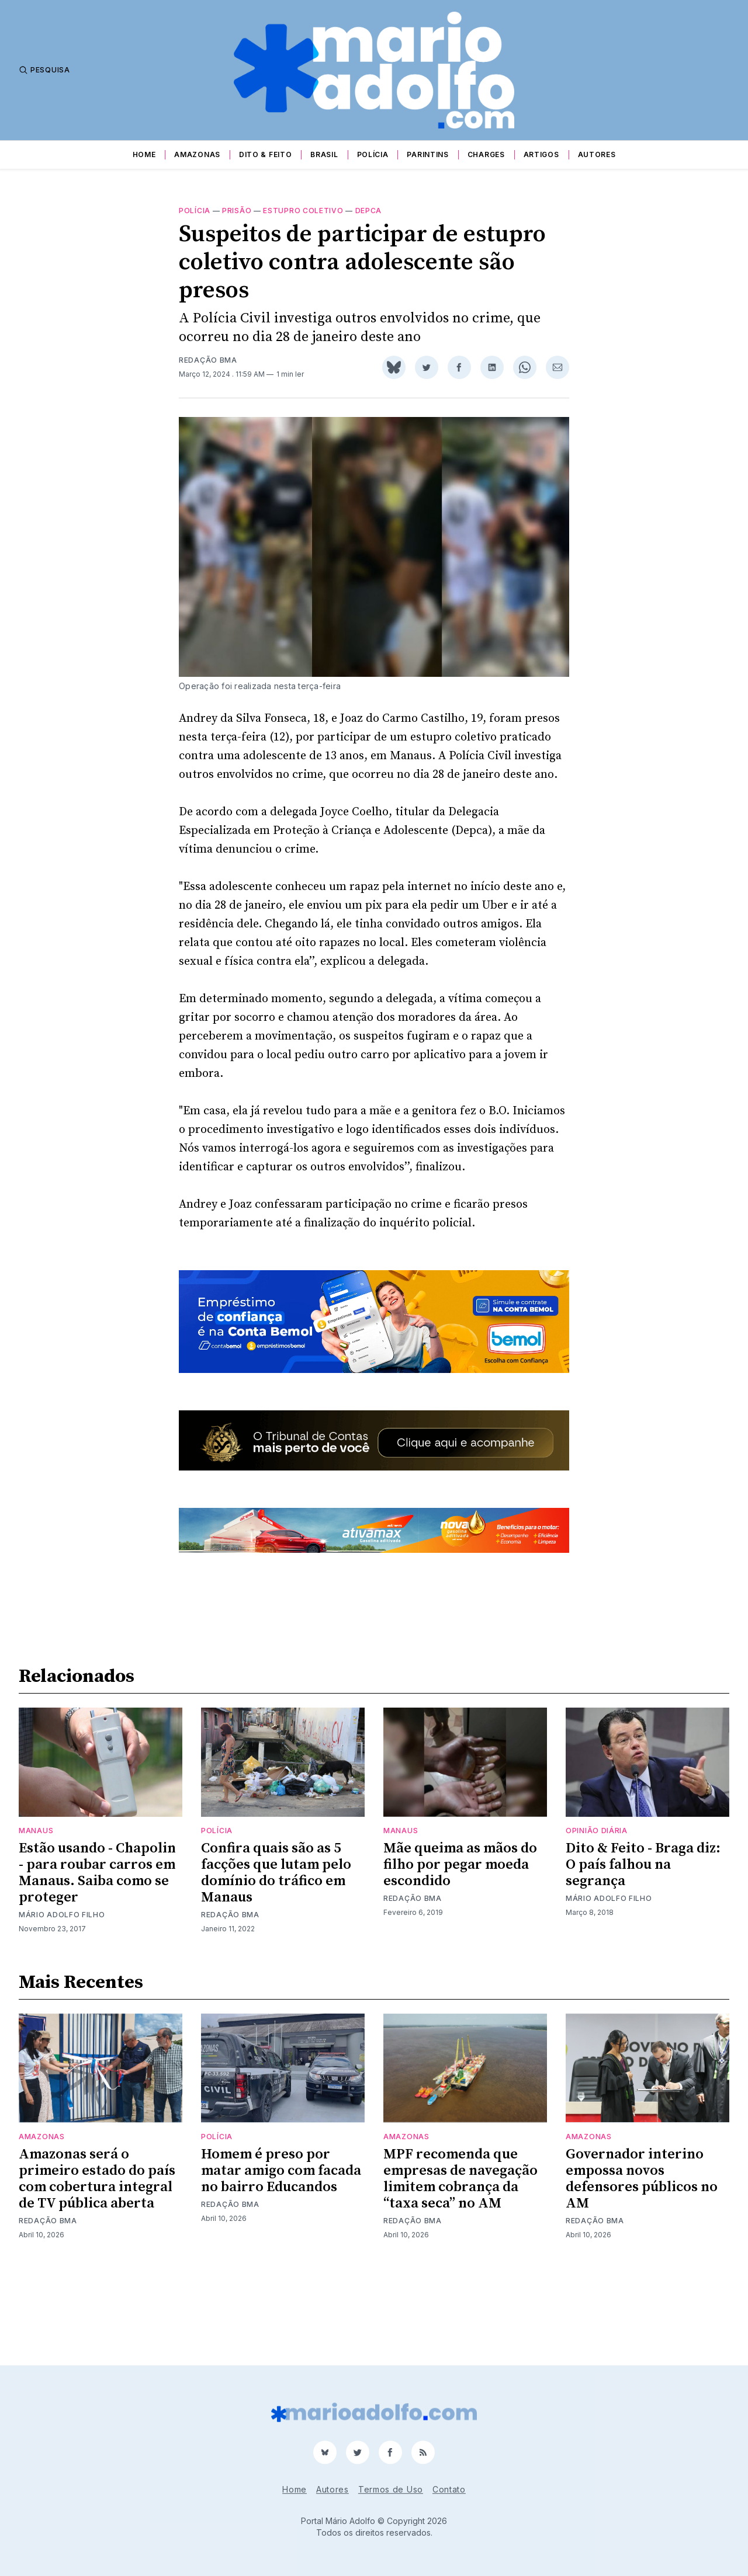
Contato (449, 2489)
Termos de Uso (390, 2489)
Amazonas (197, 154)
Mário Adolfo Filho (62, 2002)
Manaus (36, 1918)
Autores (597, 154)
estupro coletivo (303, 210)
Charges (486, 154)
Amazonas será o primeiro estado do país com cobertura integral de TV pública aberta (97, 2267)
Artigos (541, 154)
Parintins (427, 154)
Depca (368, 210)
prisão (236, 210)
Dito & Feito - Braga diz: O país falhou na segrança (643, 1953)
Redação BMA (208, 360)
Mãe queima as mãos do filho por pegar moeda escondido (460, 1953)
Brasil (324, 154)
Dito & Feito (265, 154)
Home (144, 154)
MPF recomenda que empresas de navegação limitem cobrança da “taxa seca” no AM (460, 2267)
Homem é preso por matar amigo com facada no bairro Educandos (281, 2259)
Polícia (373, 154)
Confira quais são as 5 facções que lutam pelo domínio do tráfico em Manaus (276, 1961)
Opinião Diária (597, 1918)
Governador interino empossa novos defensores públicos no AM (642, 2267)
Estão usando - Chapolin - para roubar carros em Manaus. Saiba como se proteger (97, 1961)
